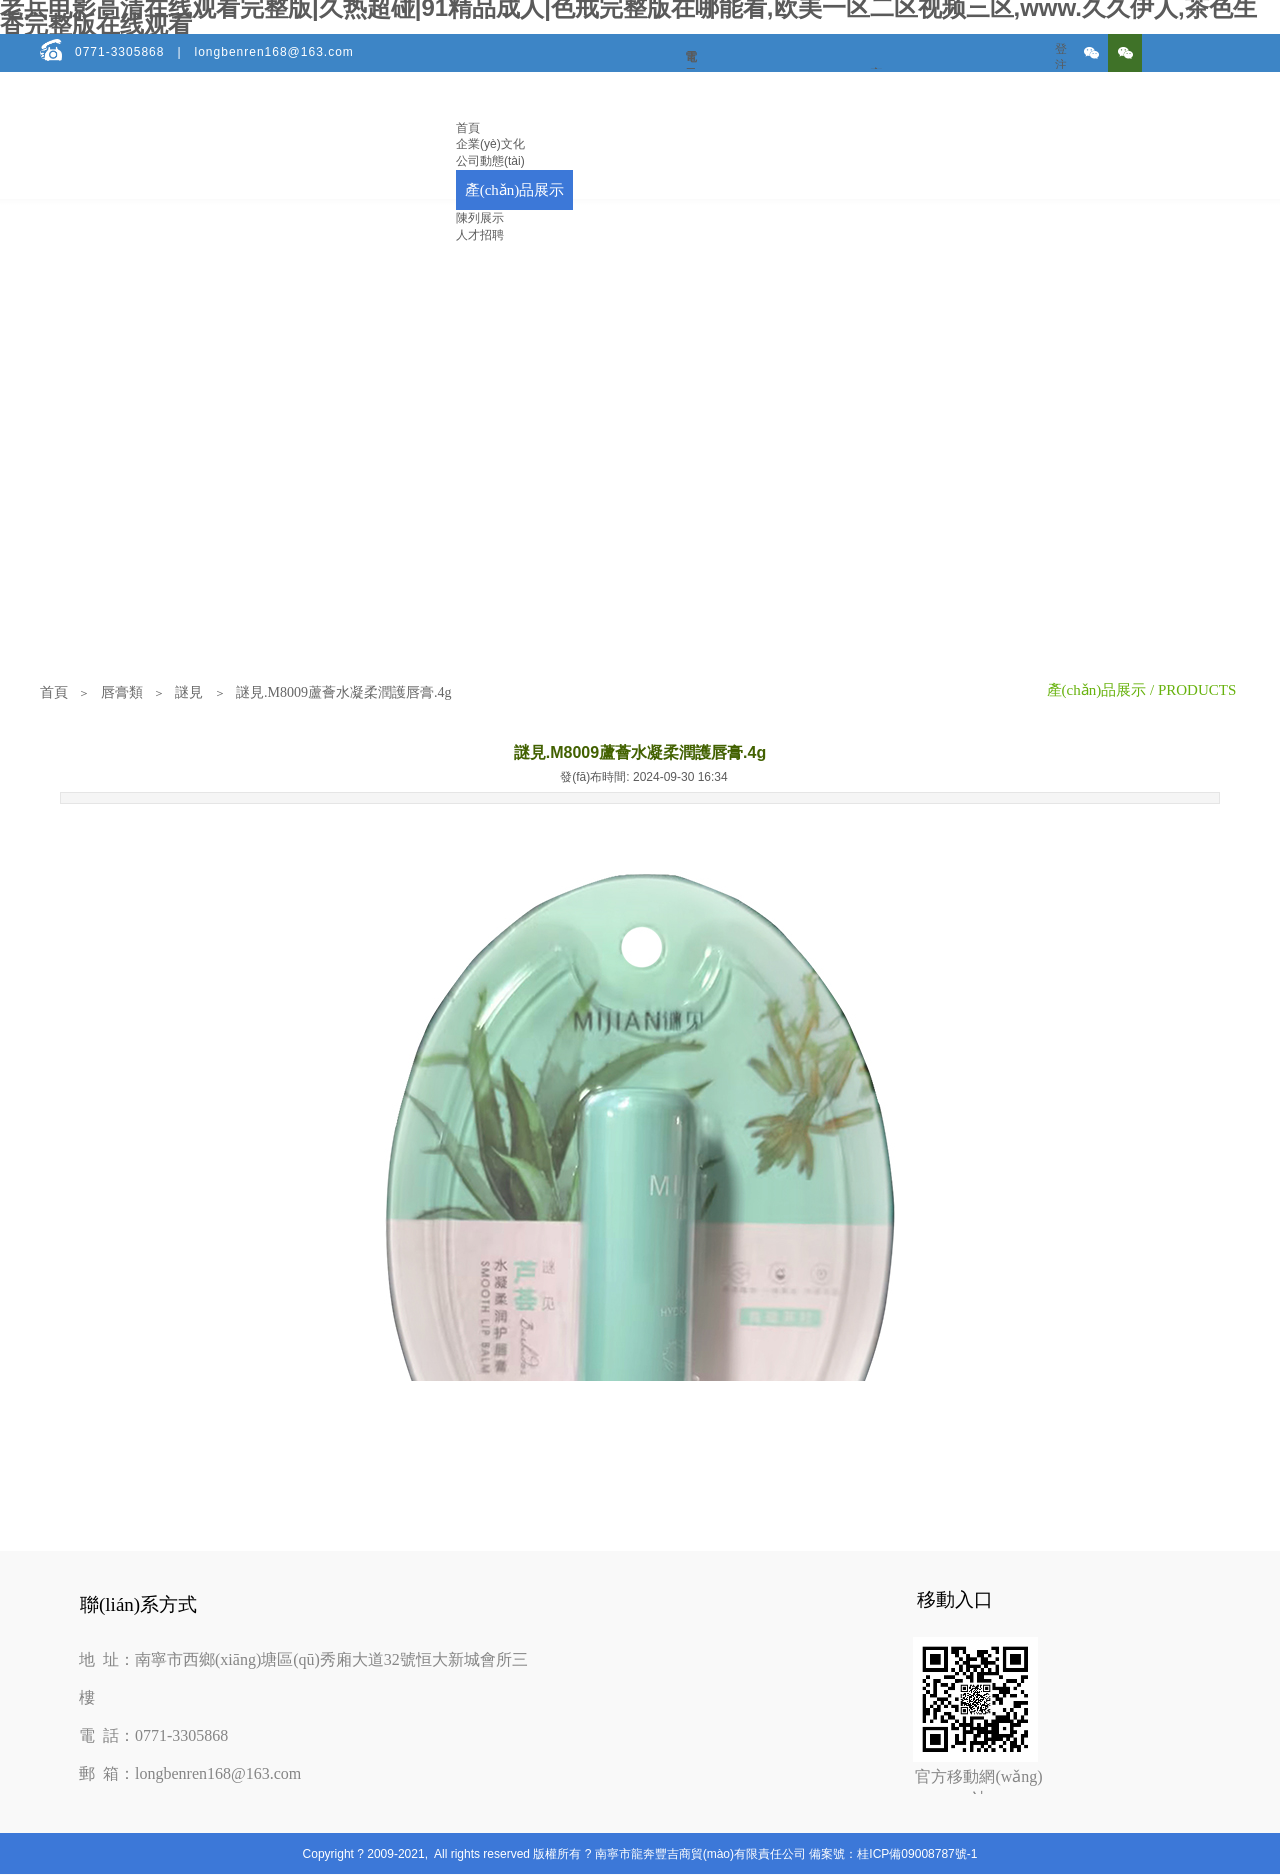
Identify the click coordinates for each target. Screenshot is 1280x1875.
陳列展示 (480, 218)
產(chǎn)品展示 (515, 190)
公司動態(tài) (490, 161)
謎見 (189, 692)
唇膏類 (122, 692)
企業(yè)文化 (490, 144)
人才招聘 (480, 235)
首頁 (468, 128)
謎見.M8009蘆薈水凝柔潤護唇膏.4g (343, 692)
